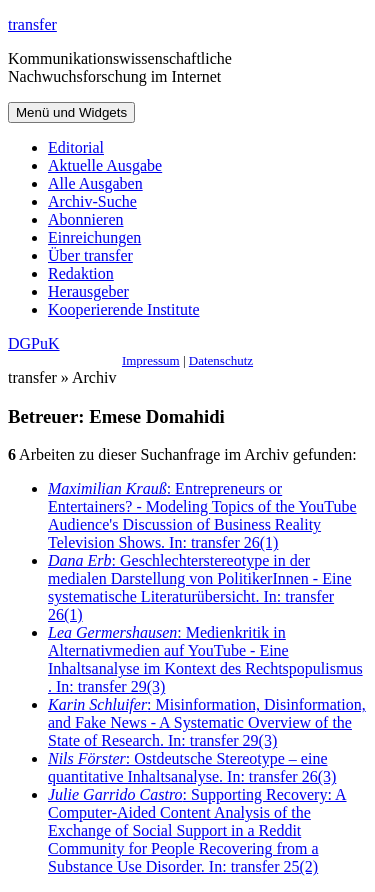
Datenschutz (221, 360)
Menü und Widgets (71, 112)
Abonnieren (86, 219)
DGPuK (34, 343)
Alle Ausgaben (95, 183)
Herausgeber (88, 291)
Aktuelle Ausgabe (105, 165)
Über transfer (90, 255)
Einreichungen (94, 237)
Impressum (151, 360)
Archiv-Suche (92, 201)
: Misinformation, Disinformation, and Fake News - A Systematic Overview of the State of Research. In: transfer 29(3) (207, 722)
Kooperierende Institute (124, 309)
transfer (32, 24)
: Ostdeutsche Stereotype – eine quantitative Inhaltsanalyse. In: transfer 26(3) (192, 767)
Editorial (76, 147)
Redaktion (81, 273)
